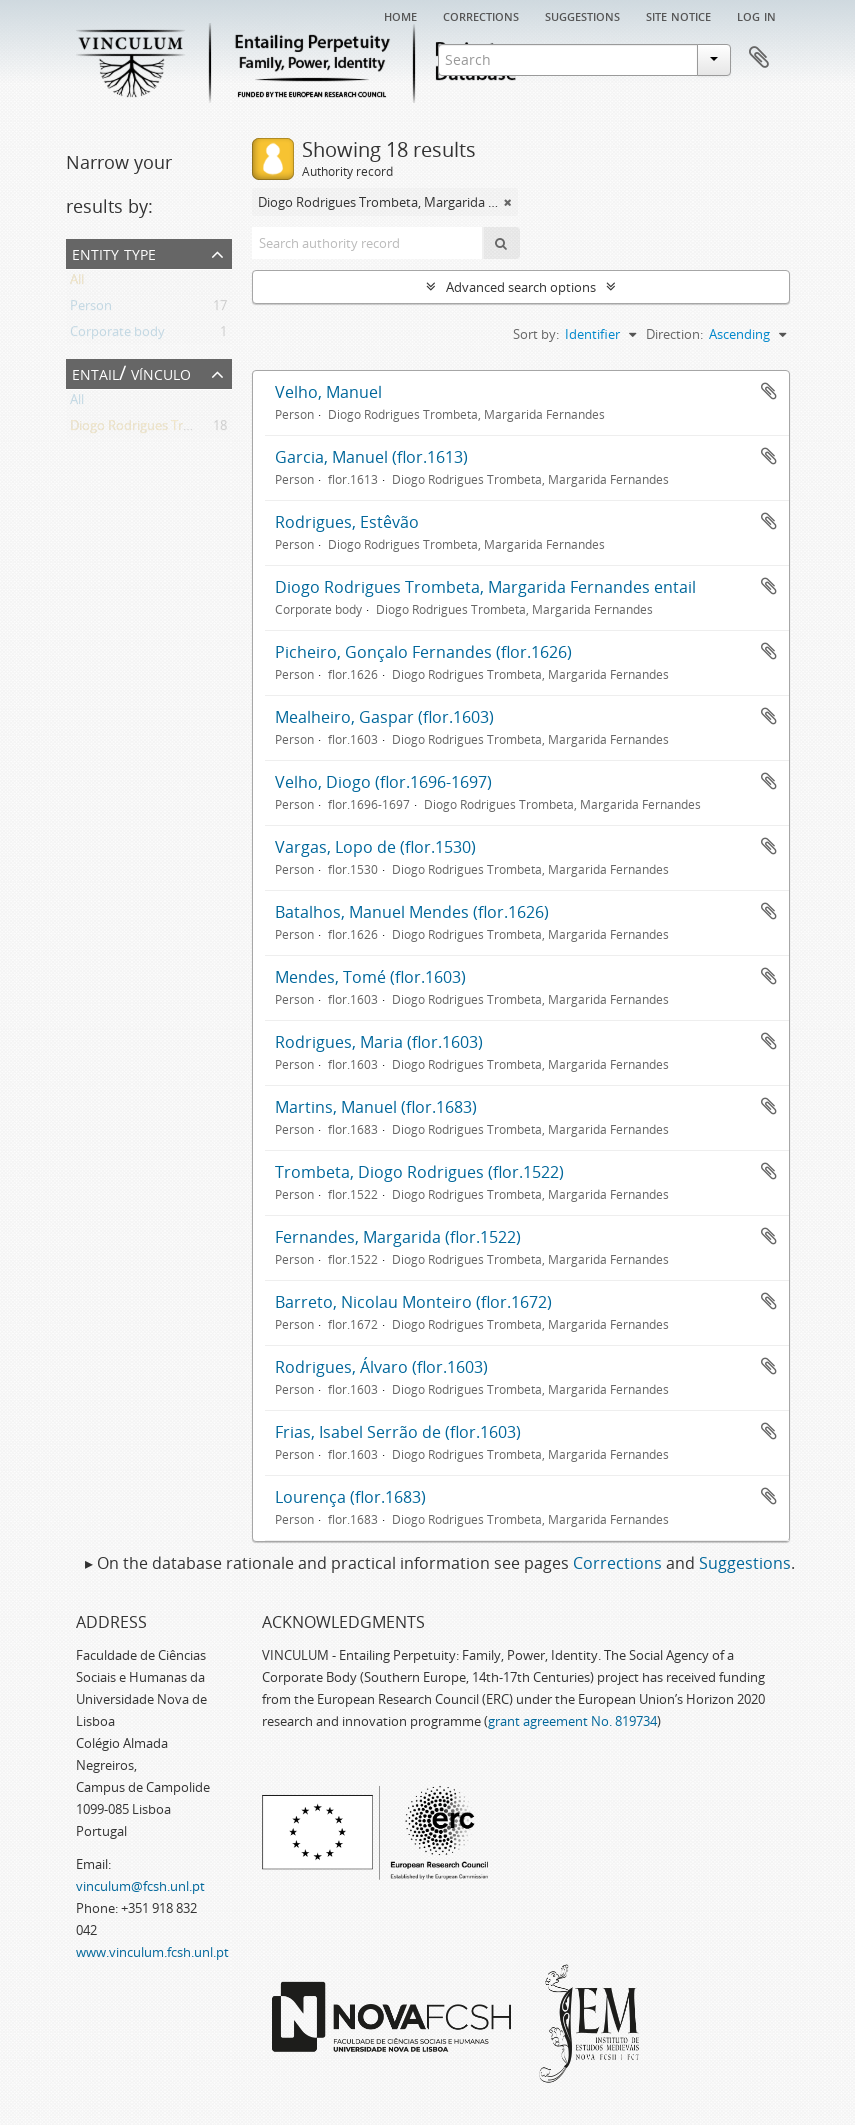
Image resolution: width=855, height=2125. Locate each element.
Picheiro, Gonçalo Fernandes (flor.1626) (423, 652)
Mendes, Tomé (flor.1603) (370, 977)
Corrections (481, 15)
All (77, 283)
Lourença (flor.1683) (350, 1497)
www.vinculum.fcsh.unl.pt (152, 1952)
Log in (756, 15)
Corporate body (117, 335)
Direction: (674, 334)
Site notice (678, 15)
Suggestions (582, 15)
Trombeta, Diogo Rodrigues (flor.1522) (419, 1172)
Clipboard (759, 58)
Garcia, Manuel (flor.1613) (371, 457)
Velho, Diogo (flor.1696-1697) (383, 782)
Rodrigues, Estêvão (347, 522)
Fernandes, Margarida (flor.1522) (398, 1237)
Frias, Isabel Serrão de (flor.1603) (398, 1432)
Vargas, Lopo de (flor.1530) (375, 847)
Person (91, 309)
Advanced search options (521, 287)
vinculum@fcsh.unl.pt (140, 1886)
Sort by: (536, 334)
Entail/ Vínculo (131, 372)
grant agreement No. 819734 (572, 1721)
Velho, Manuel (328, 392)
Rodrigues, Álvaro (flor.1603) (381, 1367)
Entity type (114, 252)
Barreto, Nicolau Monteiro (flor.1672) (413, 1302)
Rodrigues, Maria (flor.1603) (379, 1042)
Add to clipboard (769, 391)
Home (400, 15)
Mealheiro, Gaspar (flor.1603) (384, 717)
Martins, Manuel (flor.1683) (376, 1107)
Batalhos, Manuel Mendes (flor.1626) (412, 912)
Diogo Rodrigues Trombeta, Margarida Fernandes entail (485, 587)
